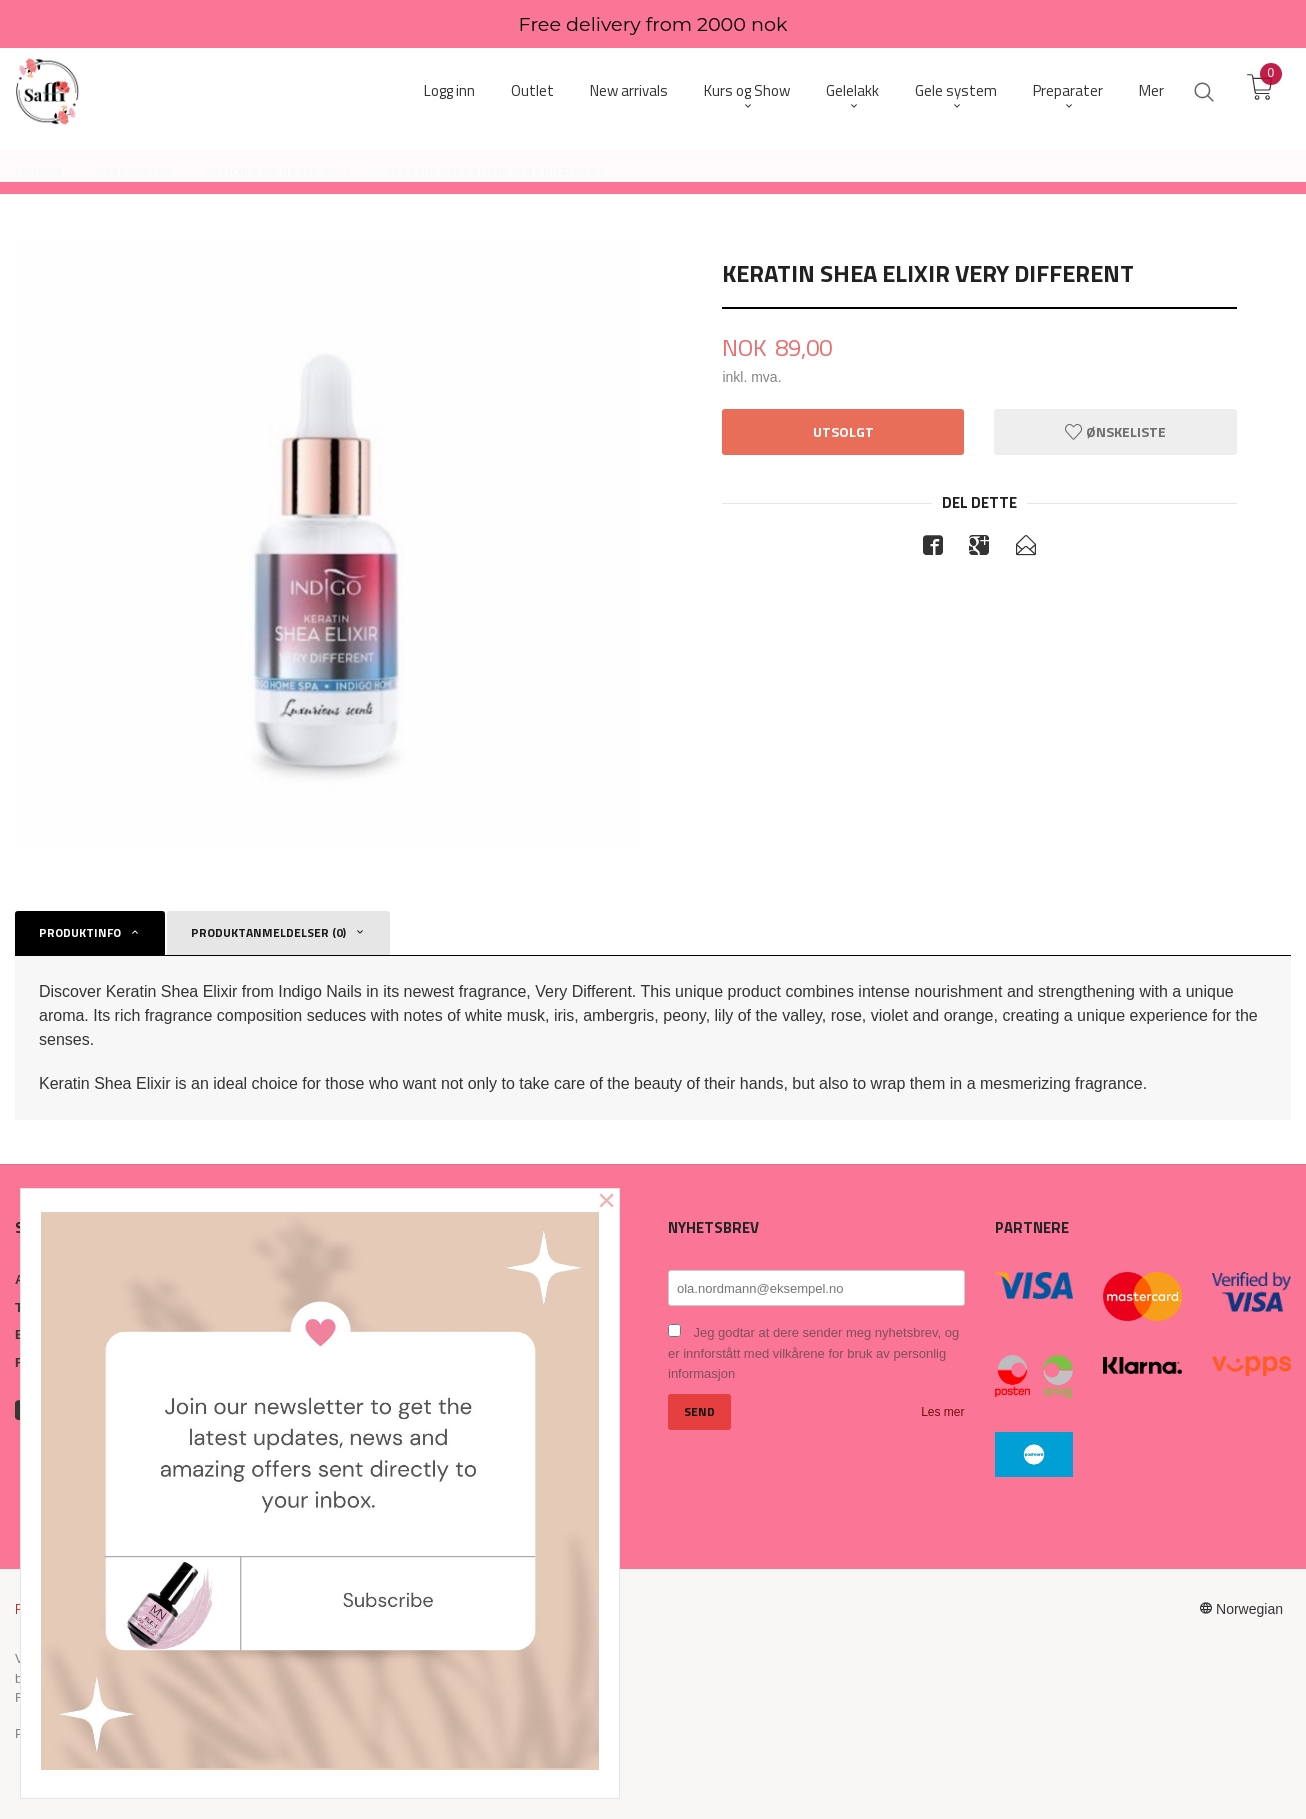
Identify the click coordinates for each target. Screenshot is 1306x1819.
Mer (1151, 90)
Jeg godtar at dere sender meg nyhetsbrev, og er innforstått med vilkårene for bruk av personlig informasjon (813, 1353)
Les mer (942, 1412)
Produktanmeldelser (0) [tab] (268, 932)
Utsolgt (843, 431)
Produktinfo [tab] (80, 932)
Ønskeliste (1115, 431)
